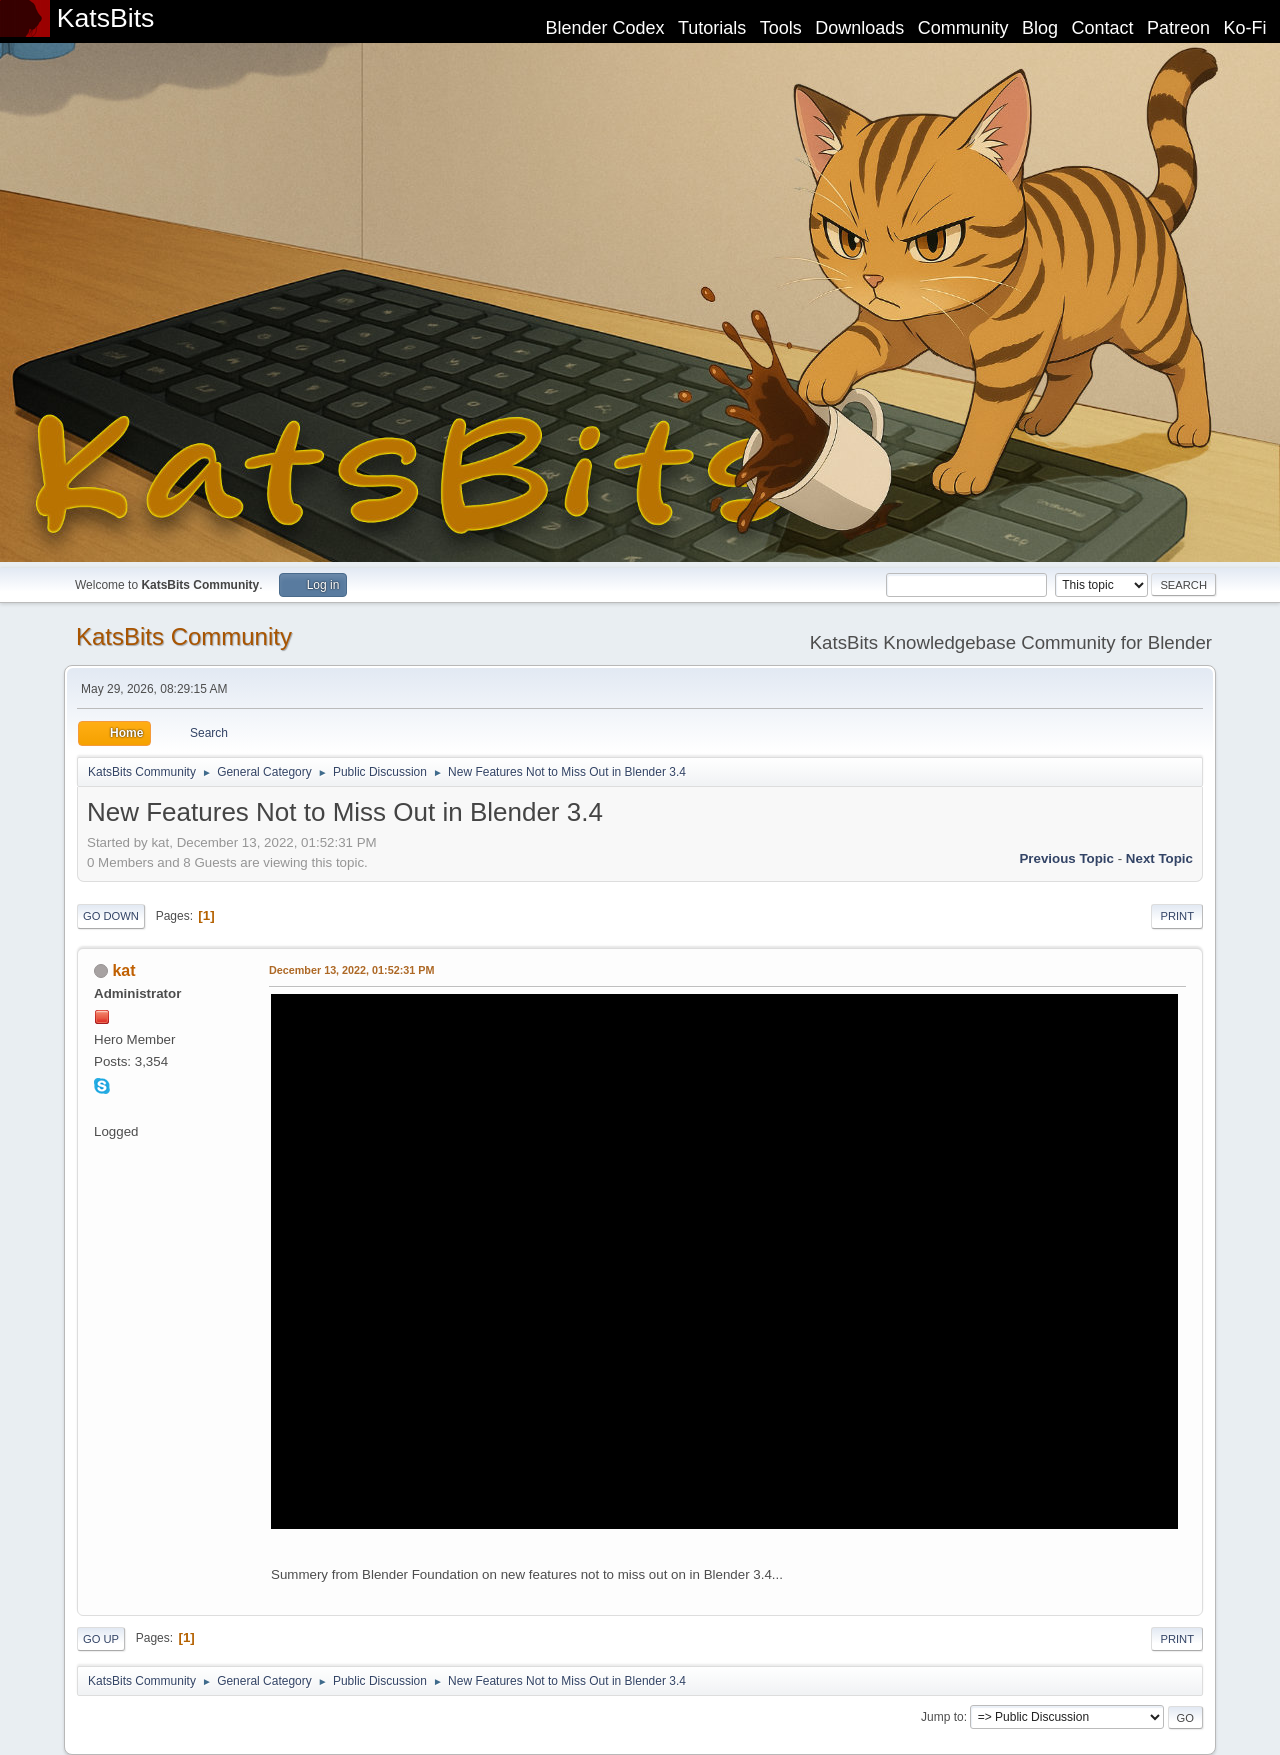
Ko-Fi (1245, 28)
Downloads (859, 28)
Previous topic (1066, 858)
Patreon (1178, 28)
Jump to (942, 1717)
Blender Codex (604, 28)
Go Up (101, 1639)
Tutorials (712, 28)
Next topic (1159, 858)
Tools (781, 28)
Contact (1103, 28)
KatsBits (106, 18)
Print (1177, 916)
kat (123, 970)
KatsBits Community (184, 636)
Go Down (111, 916)
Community (963, 28)
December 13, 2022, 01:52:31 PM (351, 970)
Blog (1040, 28)
